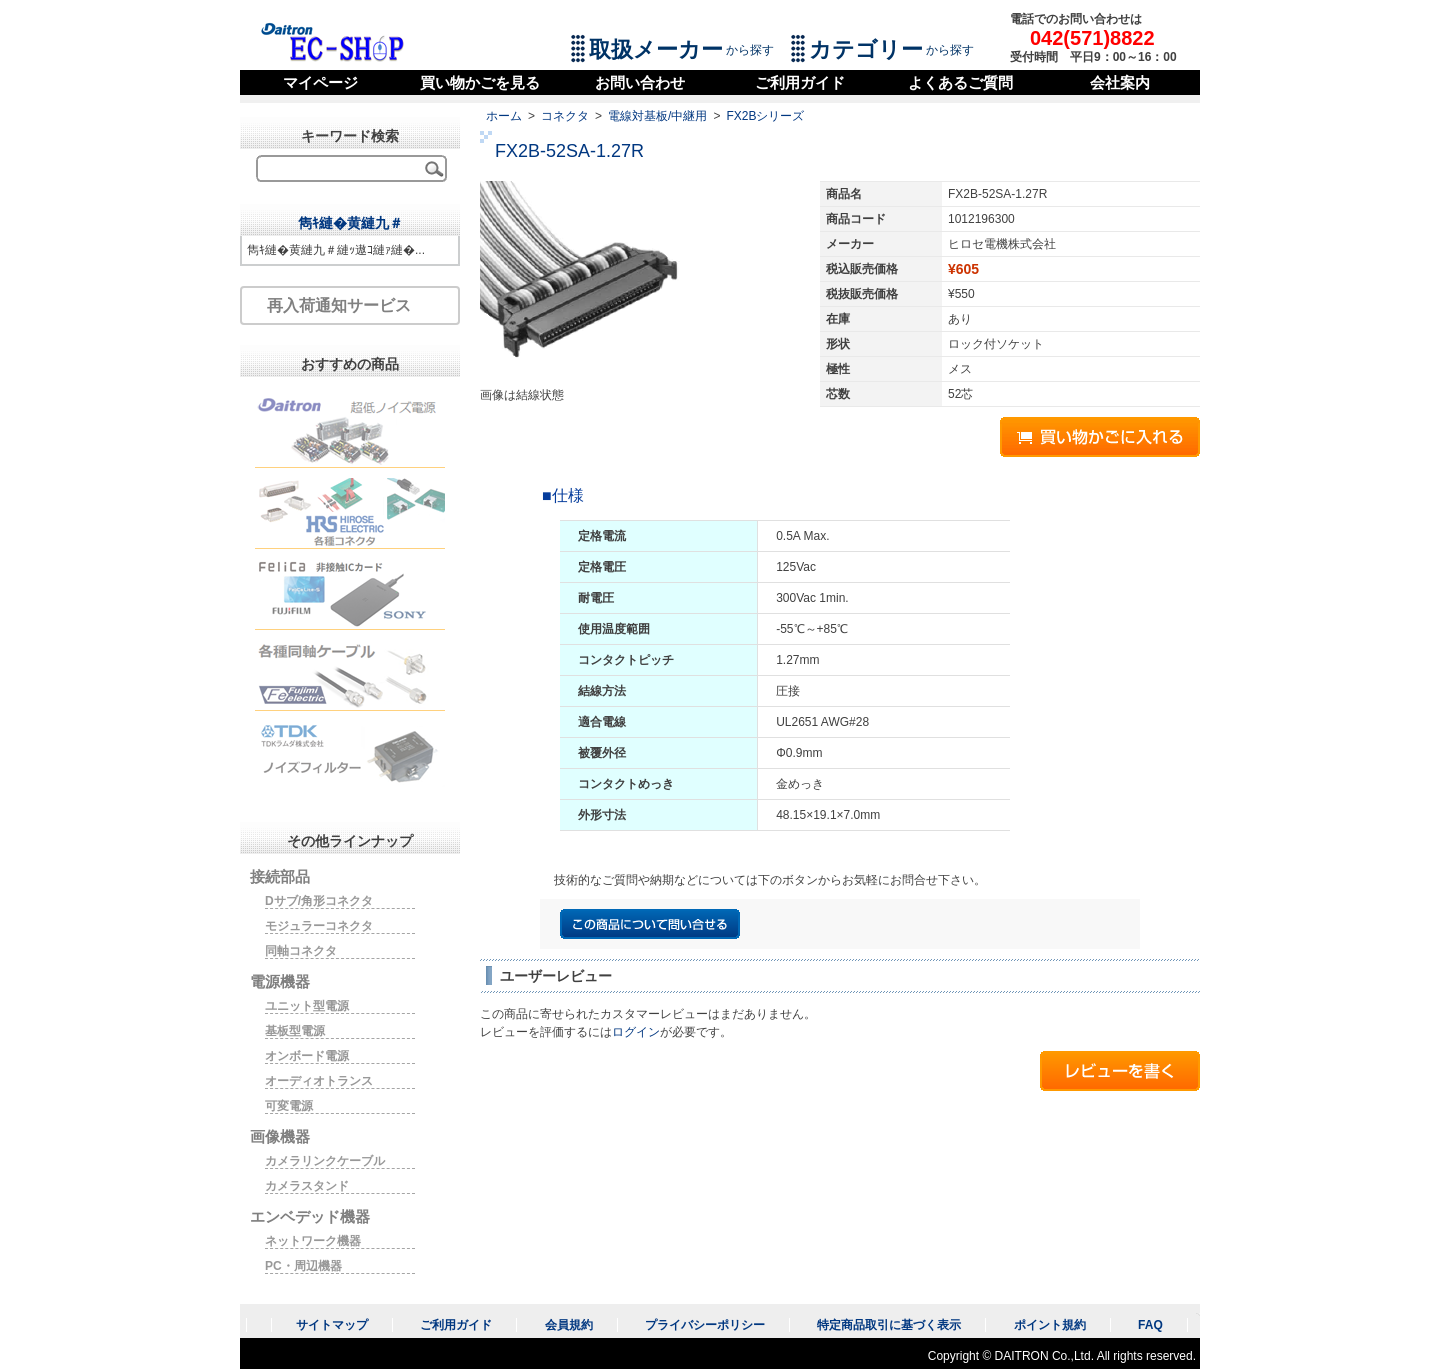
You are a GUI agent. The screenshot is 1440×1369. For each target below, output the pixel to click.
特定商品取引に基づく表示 (889, 1325)
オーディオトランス (319, 1081)
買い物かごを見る (480, 82)
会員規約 (569, 1325)
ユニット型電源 (307, 1006)
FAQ (1150, 1325)
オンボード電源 (307, 1056)
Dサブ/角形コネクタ (319, 901)
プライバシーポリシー (705, 1325)
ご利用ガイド (800, 82)
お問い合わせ (640, 82)
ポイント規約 (1050, 1325)
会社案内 (1120, 82)
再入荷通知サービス (339, 305)
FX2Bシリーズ (765, 116)
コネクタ (565, 116)
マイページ (320, 82)
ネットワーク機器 (313, 1241)
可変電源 (289, 1106)
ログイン (636, 1032)
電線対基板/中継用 (657, 116)
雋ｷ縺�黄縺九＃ (350, 223)
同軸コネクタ (301, 951)
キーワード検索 (350, 136)
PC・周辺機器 (303, 1266)
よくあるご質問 (960, 82)
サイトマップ (332, 1325)
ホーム (504, 116)
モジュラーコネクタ (319, 926)
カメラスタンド (307, 1186)
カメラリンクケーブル (325, 1161)
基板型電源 (295, 1031)
